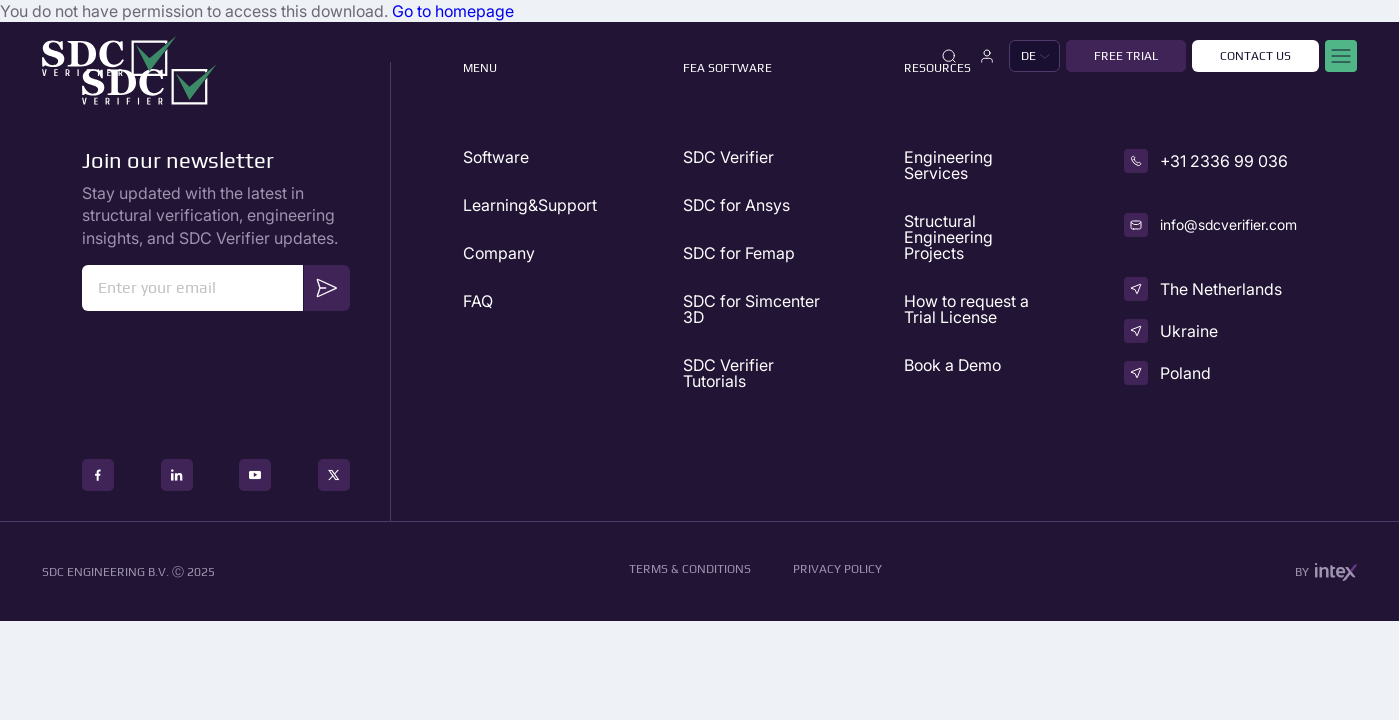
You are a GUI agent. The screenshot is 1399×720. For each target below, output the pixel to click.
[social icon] (98, 475)
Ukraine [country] (1189, 331)
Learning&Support (530, 205)
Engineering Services (948, 165)
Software (496, 157)
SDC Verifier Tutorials (728, 373)
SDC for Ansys (736, 205)
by (1326, 572)
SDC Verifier (728, 157)
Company (499, 253)
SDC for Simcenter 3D (751, 309)
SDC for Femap (739, 253)
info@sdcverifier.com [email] (1228, 224)
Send (327, 287)
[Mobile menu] (1341, 56)
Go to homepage (453, 11)
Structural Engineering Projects (948, 237)
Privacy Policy (837, 569)
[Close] (949, 56)
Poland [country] (1185, 373)
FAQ (478, 301)
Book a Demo (952, 365)
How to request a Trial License (966, 309)
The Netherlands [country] (1221, 289)
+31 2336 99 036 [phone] (1224, 161)
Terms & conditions (690, 569)
